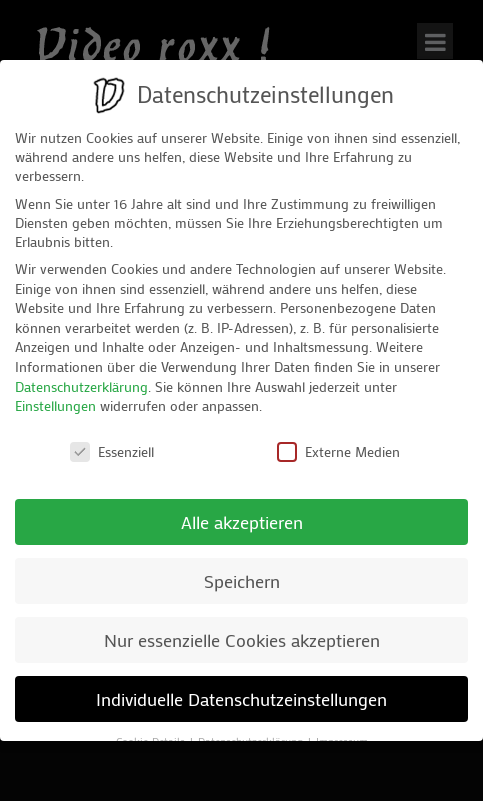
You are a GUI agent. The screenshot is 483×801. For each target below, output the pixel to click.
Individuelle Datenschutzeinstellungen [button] (241, 699)
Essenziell (112, 451)
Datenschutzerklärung (81, 386)
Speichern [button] (242, 581)
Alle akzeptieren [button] (242, 522)
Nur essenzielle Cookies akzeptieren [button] (242, 640)
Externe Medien (338, 451)
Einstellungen (55, 405)
